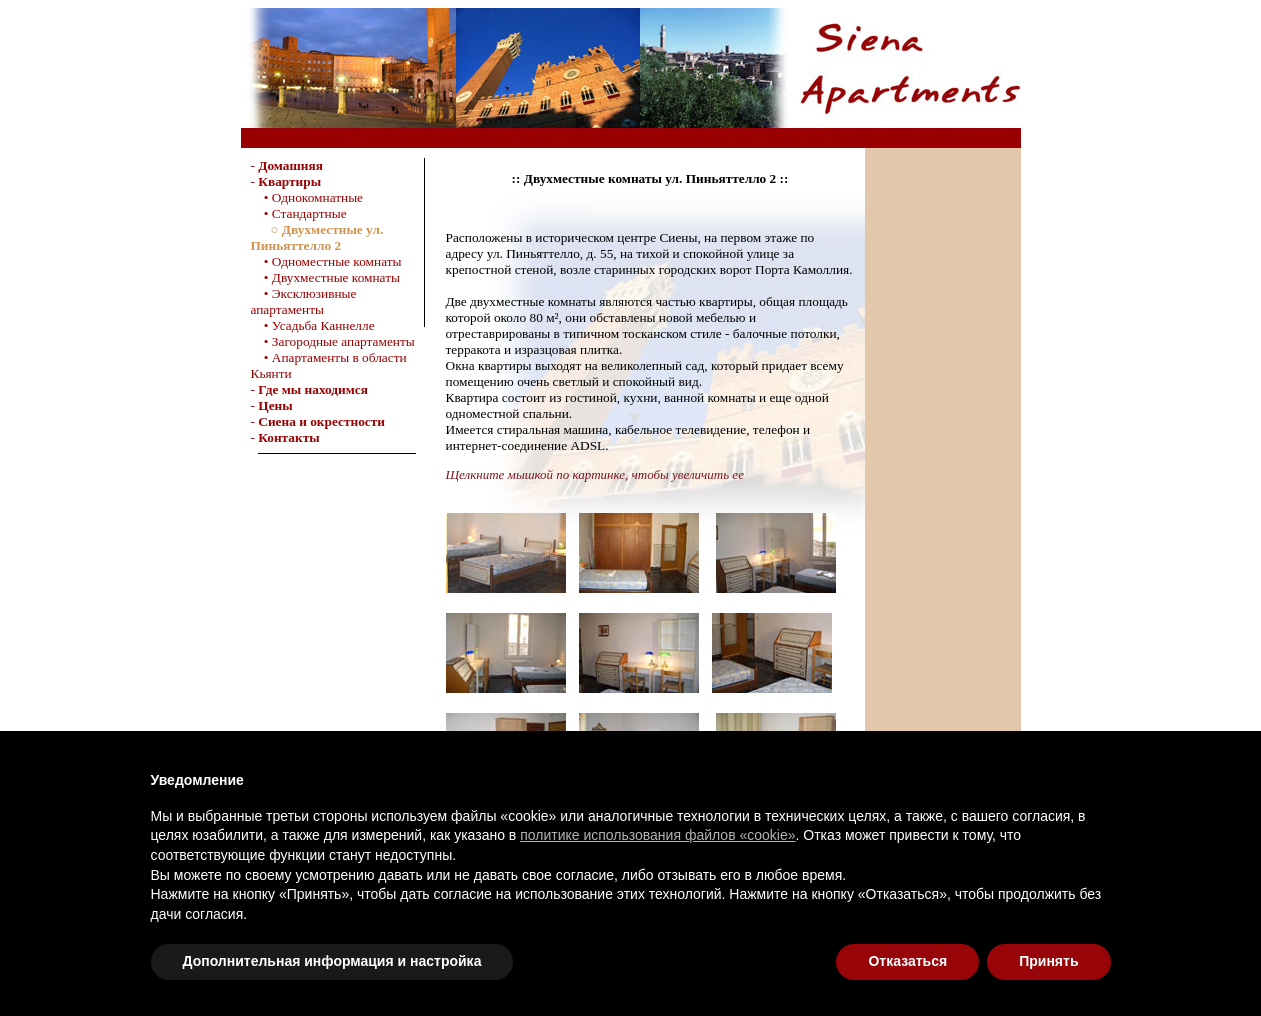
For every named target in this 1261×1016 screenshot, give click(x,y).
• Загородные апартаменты (333, 341)
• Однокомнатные (307, 197)
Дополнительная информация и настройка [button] (332, 961)
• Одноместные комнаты (326, 261)
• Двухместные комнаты (325, 277)
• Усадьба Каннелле (313, 325)
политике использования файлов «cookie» (657, 835)
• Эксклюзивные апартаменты (304, 301)
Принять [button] (1048, 961)
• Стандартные (299, 213)
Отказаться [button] (907, 961)
